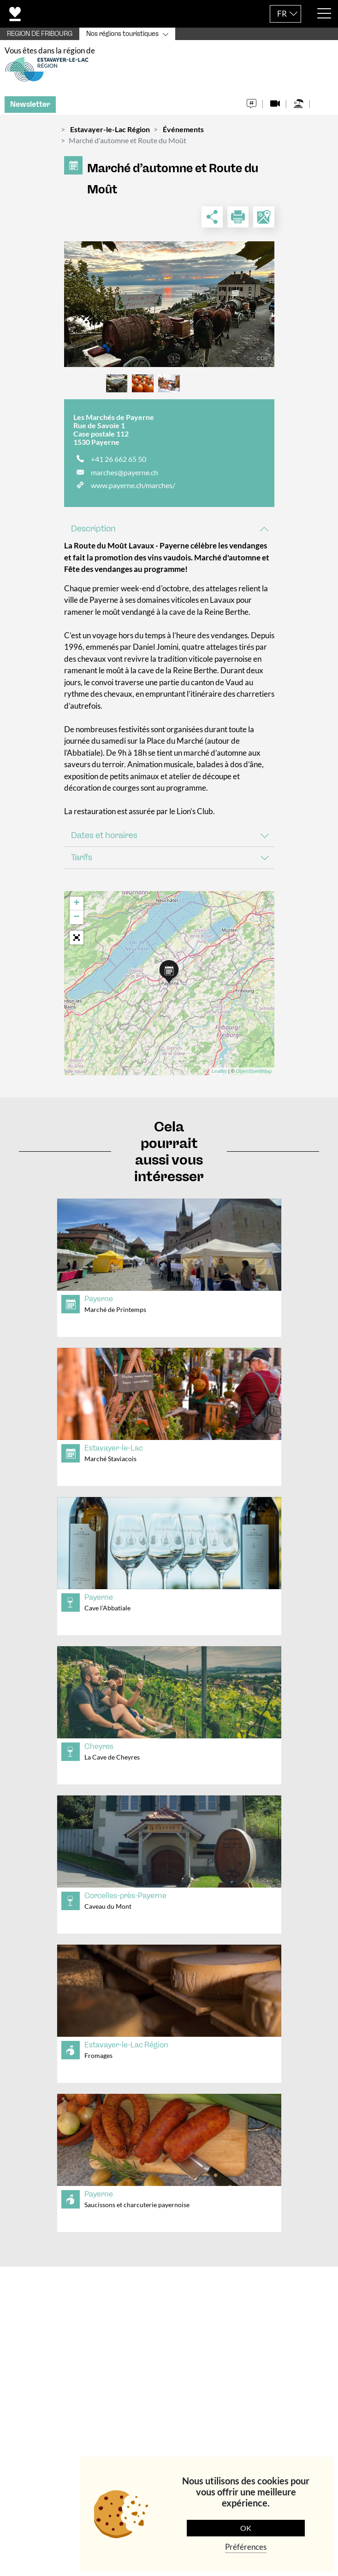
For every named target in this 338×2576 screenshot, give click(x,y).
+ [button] (76, 908)
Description (93, 533)
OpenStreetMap (254, 1075)
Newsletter (30, 109)
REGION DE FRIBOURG (39, 34)
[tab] (169, 533)
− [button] (76, 921)
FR (282, 13)
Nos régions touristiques (122, 34)
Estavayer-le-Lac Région (110, 133)
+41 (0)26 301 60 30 (102, 2404)
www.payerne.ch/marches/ (133, 489)
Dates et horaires (104, 839)
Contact (31, 2288)
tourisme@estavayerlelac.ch (104, 2416)
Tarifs (81, 862)
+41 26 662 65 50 (118, 463)
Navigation (36, 2443)
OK (245, 2528)
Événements (183, 133)
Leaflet (219, 1075)
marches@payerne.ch (124, 476)
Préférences (246, 2547)
